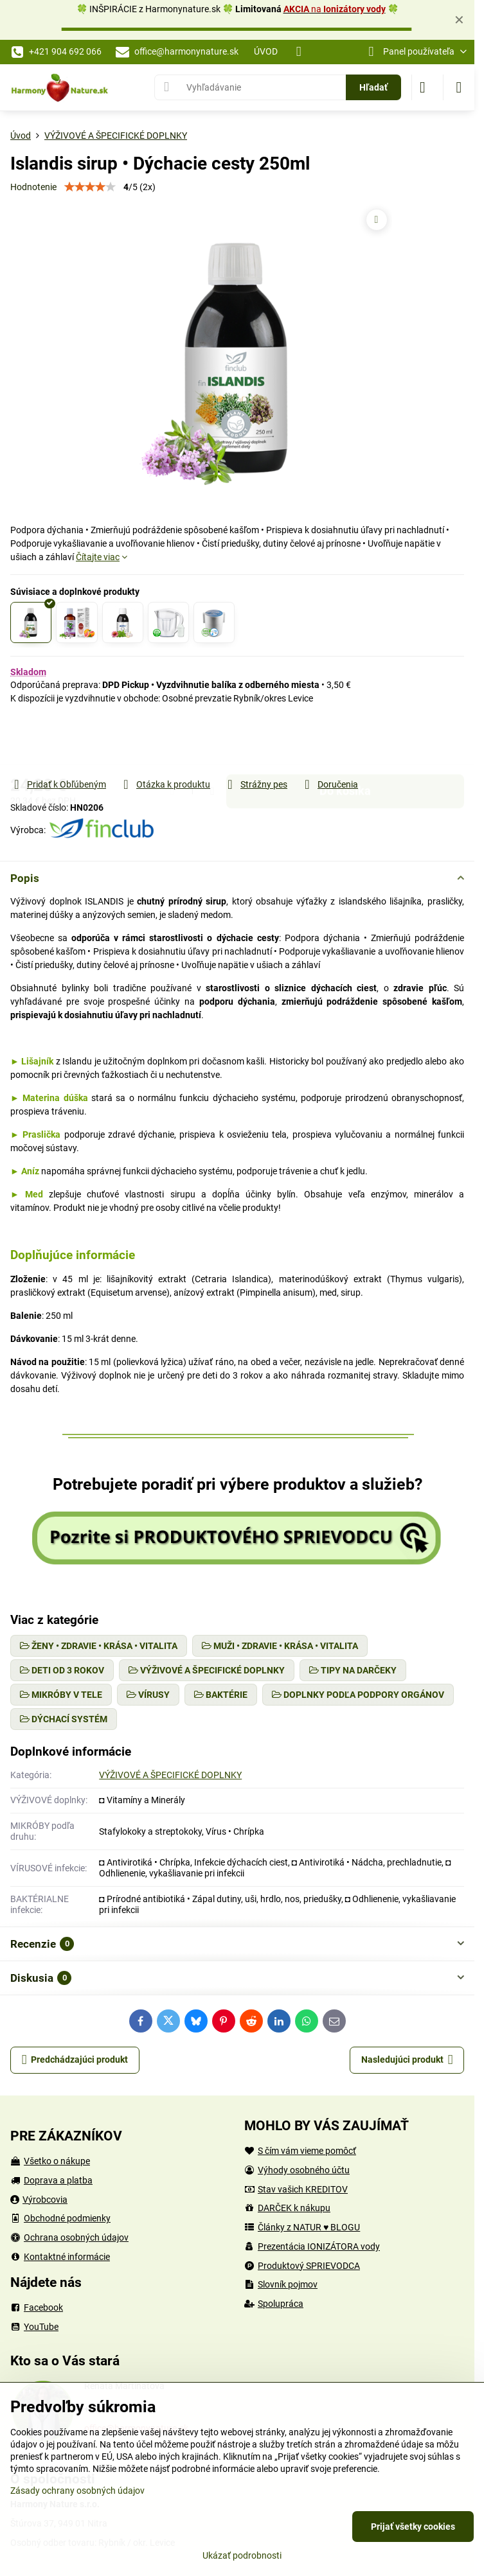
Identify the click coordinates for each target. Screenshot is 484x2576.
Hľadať (373, 87)
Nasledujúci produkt (407, 2060)
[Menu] (459, 87)
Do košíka (345, 740)
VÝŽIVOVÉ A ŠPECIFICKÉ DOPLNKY (170, 1775)
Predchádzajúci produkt (75, 2060)
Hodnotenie (33, 187)
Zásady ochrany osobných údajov (77, 2490)
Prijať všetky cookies (413, 2526)
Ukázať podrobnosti (242, 2555)
